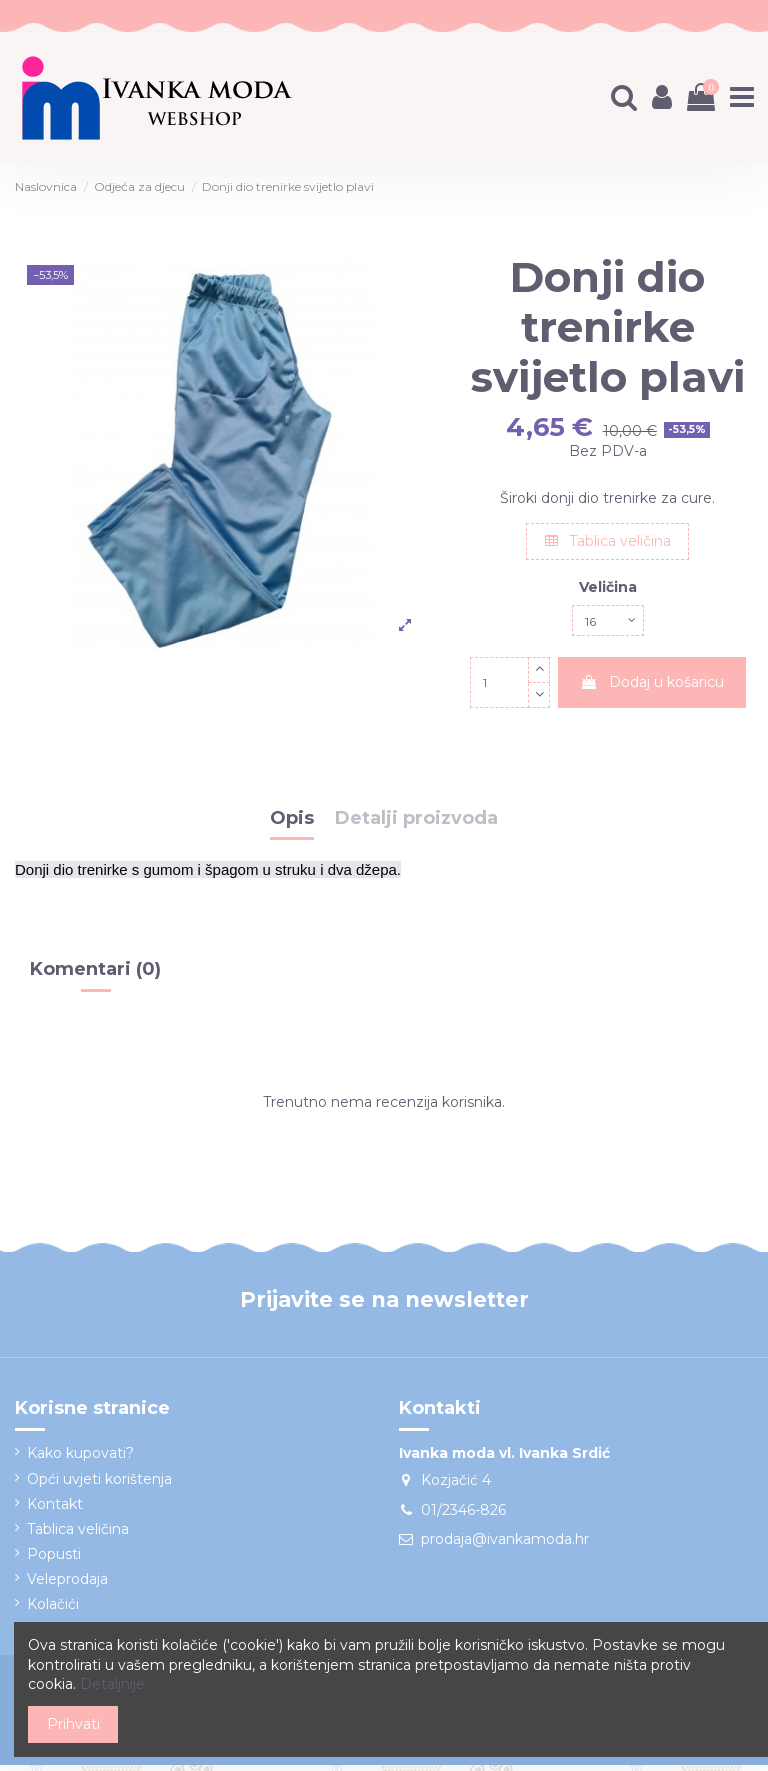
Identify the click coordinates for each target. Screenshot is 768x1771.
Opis (292, 824)
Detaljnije (112, 1684)
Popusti (54, 1559)
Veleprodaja (67, 1585)
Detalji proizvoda (416, 824)
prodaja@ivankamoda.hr (505, 1545)
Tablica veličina (608, 541)
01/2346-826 (463, 1515)
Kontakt (55, 1509)
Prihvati (73, 1724)
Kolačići (53, 1610)
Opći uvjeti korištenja (99, 1484)
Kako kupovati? (80, 1459)
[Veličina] (608, 623)
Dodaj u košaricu (652, 687)
